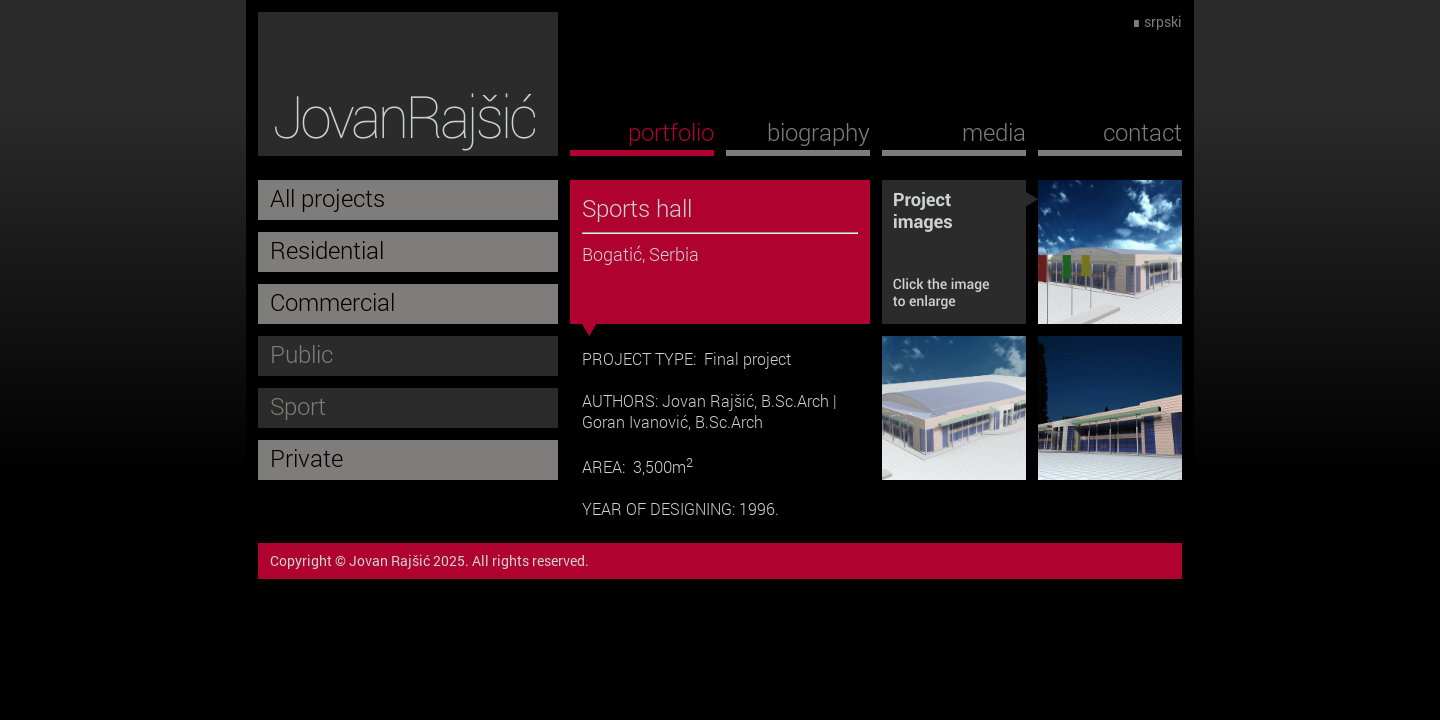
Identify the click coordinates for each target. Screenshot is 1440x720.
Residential (327, 250)
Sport (298, 406)
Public (301, 354)
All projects (327, 198)
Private (306, 458)
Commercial (332, 302)
